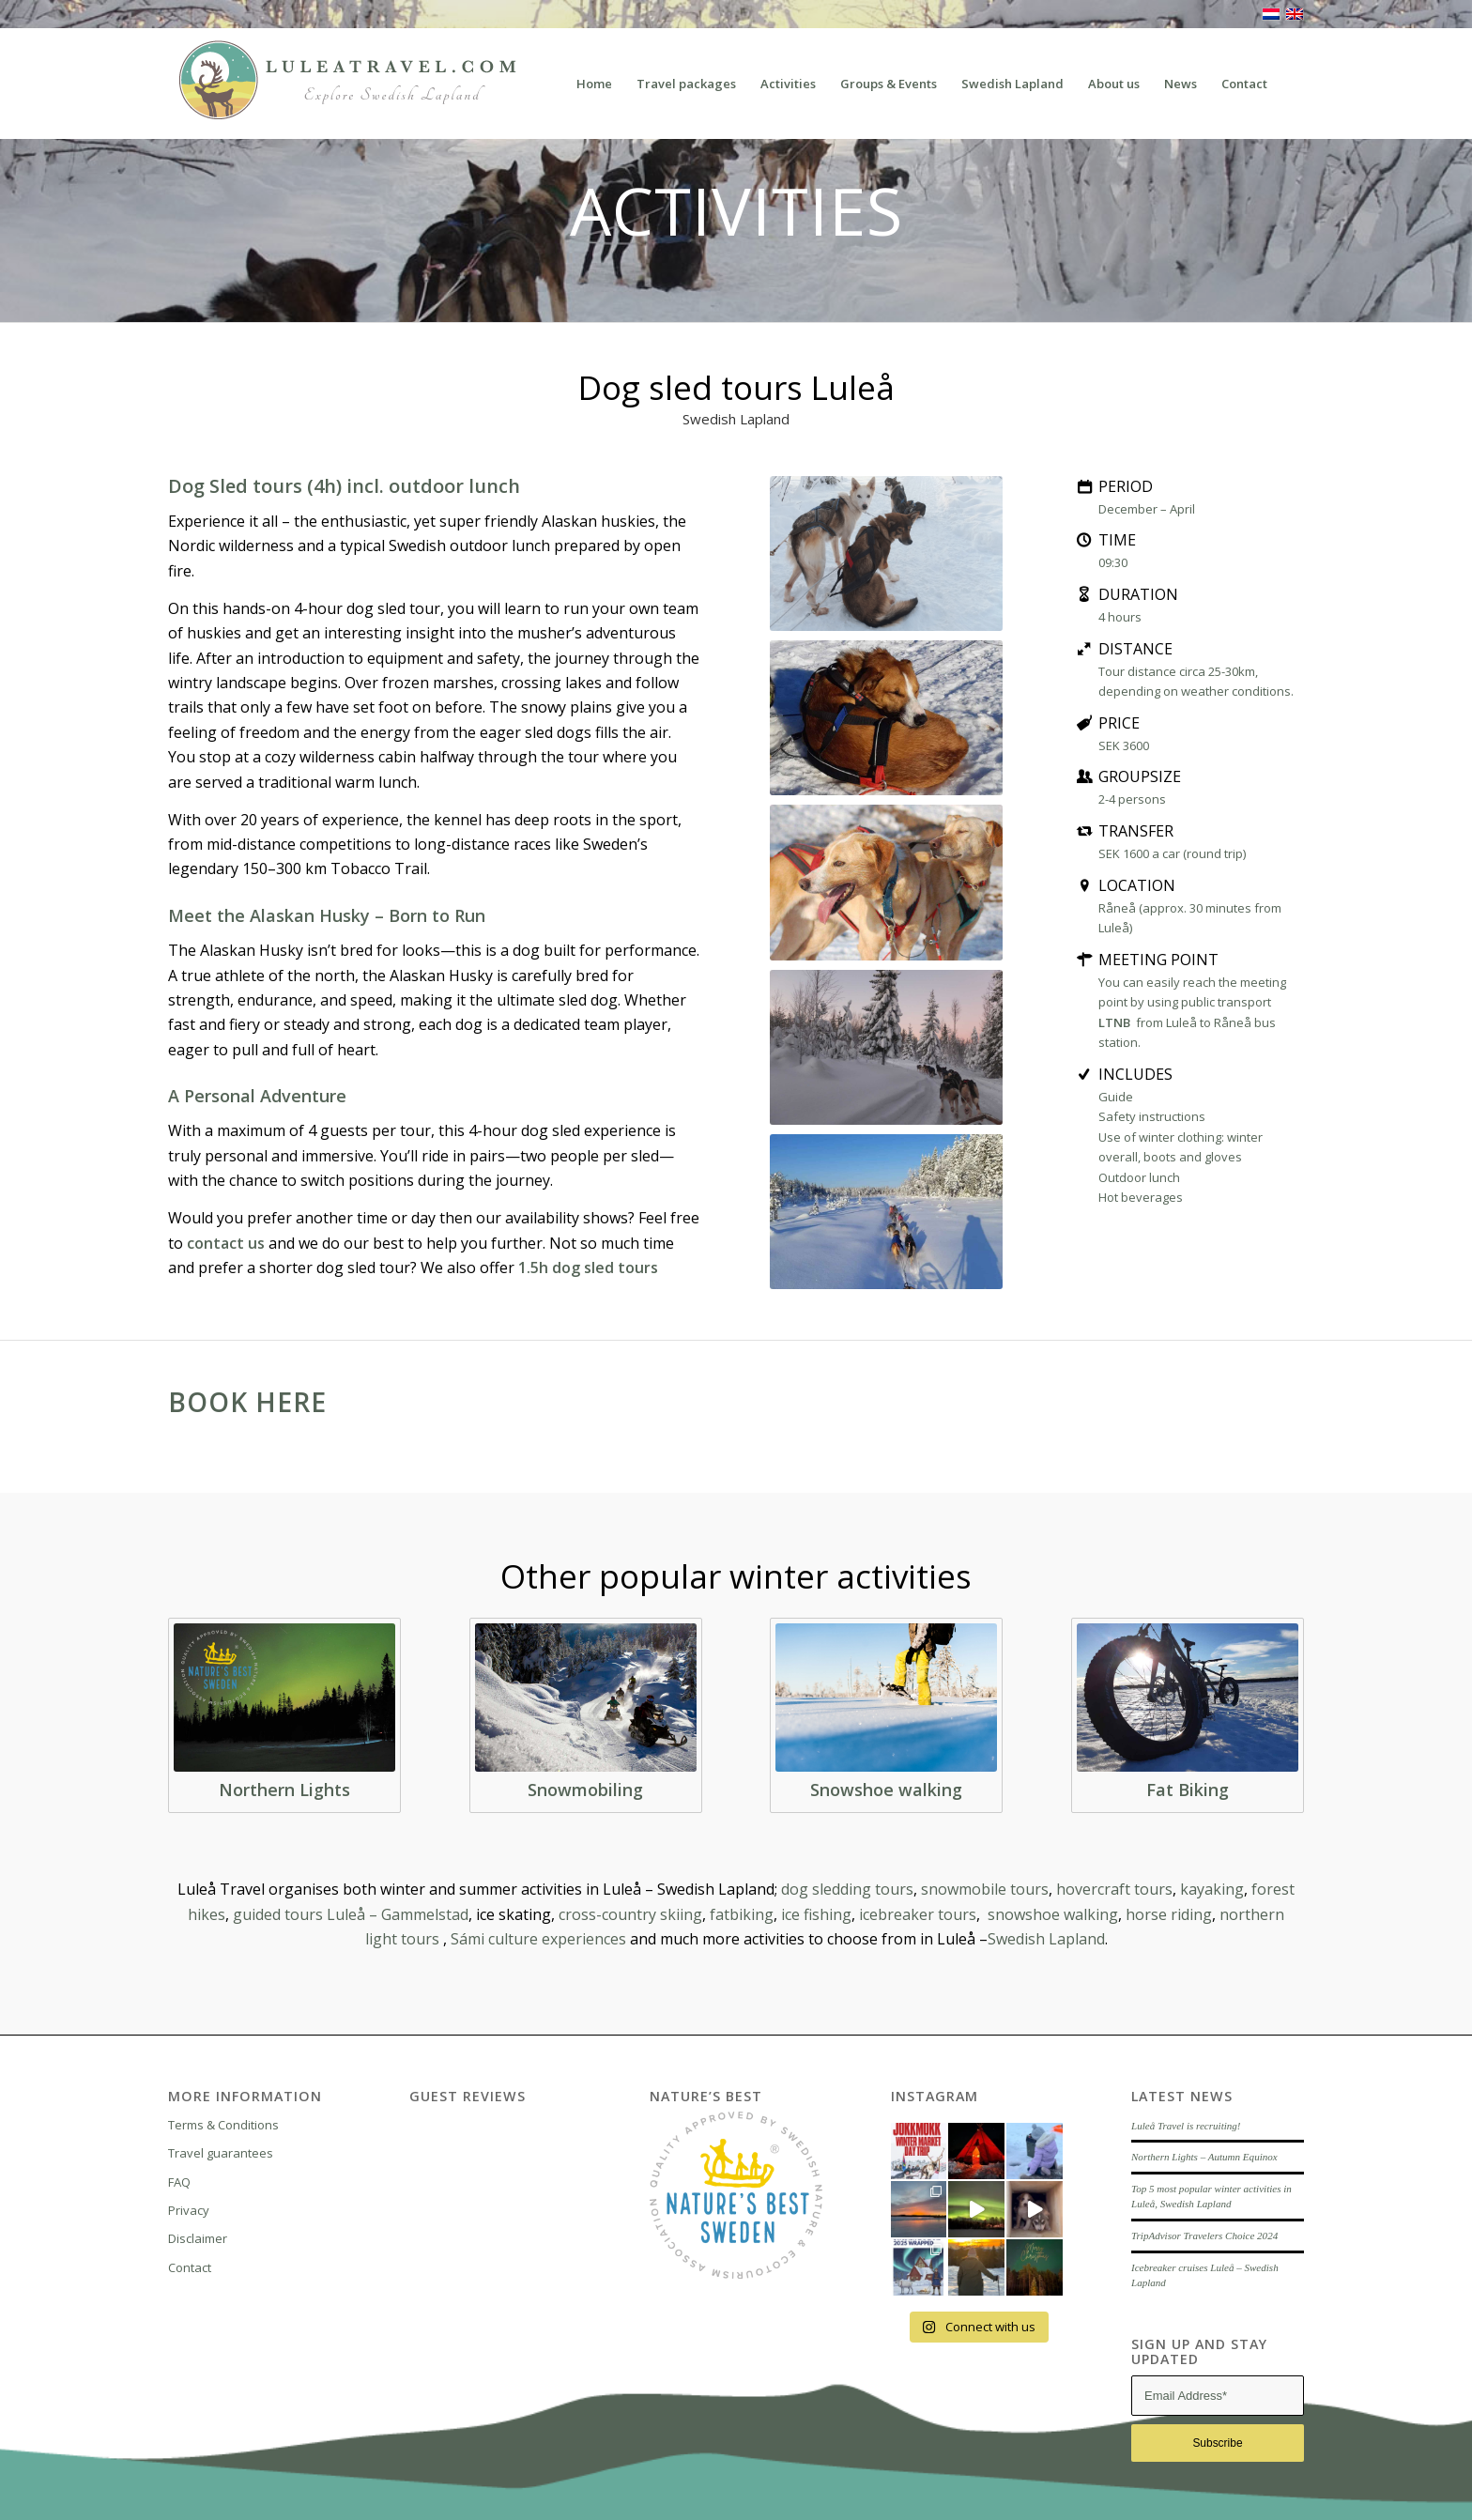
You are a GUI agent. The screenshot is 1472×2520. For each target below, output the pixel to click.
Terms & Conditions (223, 2124)
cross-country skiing (630, 1914)
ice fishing (816, 1914)
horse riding (1169, 1914)
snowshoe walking (1053, 1914)
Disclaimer (197, 2238)
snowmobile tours (985, 1889)
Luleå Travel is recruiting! (1186, 2125)
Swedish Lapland (1046, 1938)
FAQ (179, 2182)
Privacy (188, 2210)
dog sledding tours (847, 1889)
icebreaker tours (917, 1914)
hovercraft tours (1114, 1889)
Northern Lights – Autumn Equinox (1204, 2156)
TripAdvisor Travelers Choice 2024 (1204, 2235)
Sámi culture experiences (538, 1938)
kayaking (1212, 1889)
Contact (189, 2267)
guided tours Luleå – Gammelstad (350, 1914)
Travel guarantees (220, 2152)
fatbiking (742, 1914)
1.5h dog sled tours (588, 1267)
